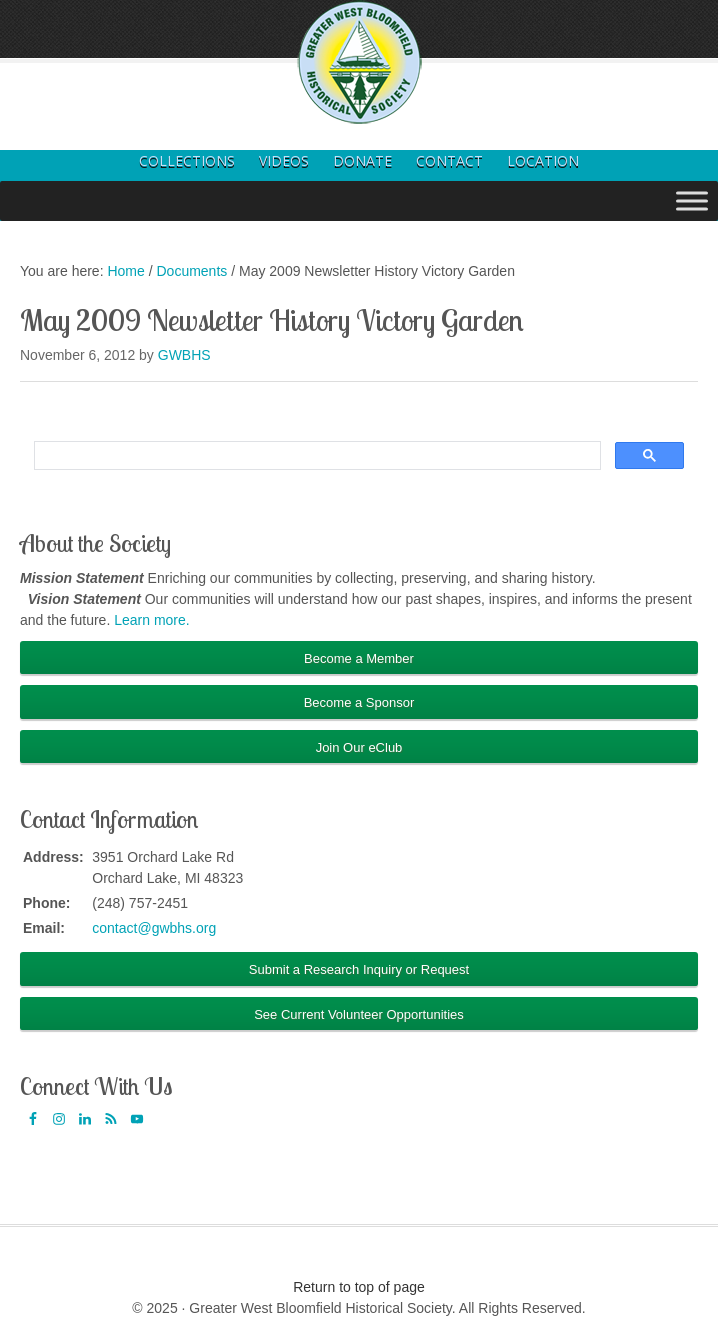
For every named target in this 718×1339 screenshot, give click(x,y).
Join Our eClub (359, 747)
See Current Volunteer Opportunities (359, 1014)
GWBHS (184, 355)
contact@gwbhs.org (154, 928)
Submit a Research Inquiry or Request (359, 969)
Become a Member (359, 658)
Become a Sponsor (359, 702)
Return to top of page (359, 1287)
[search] (315, 456)
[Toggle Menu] (692, 200)
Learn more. (151, 620)
